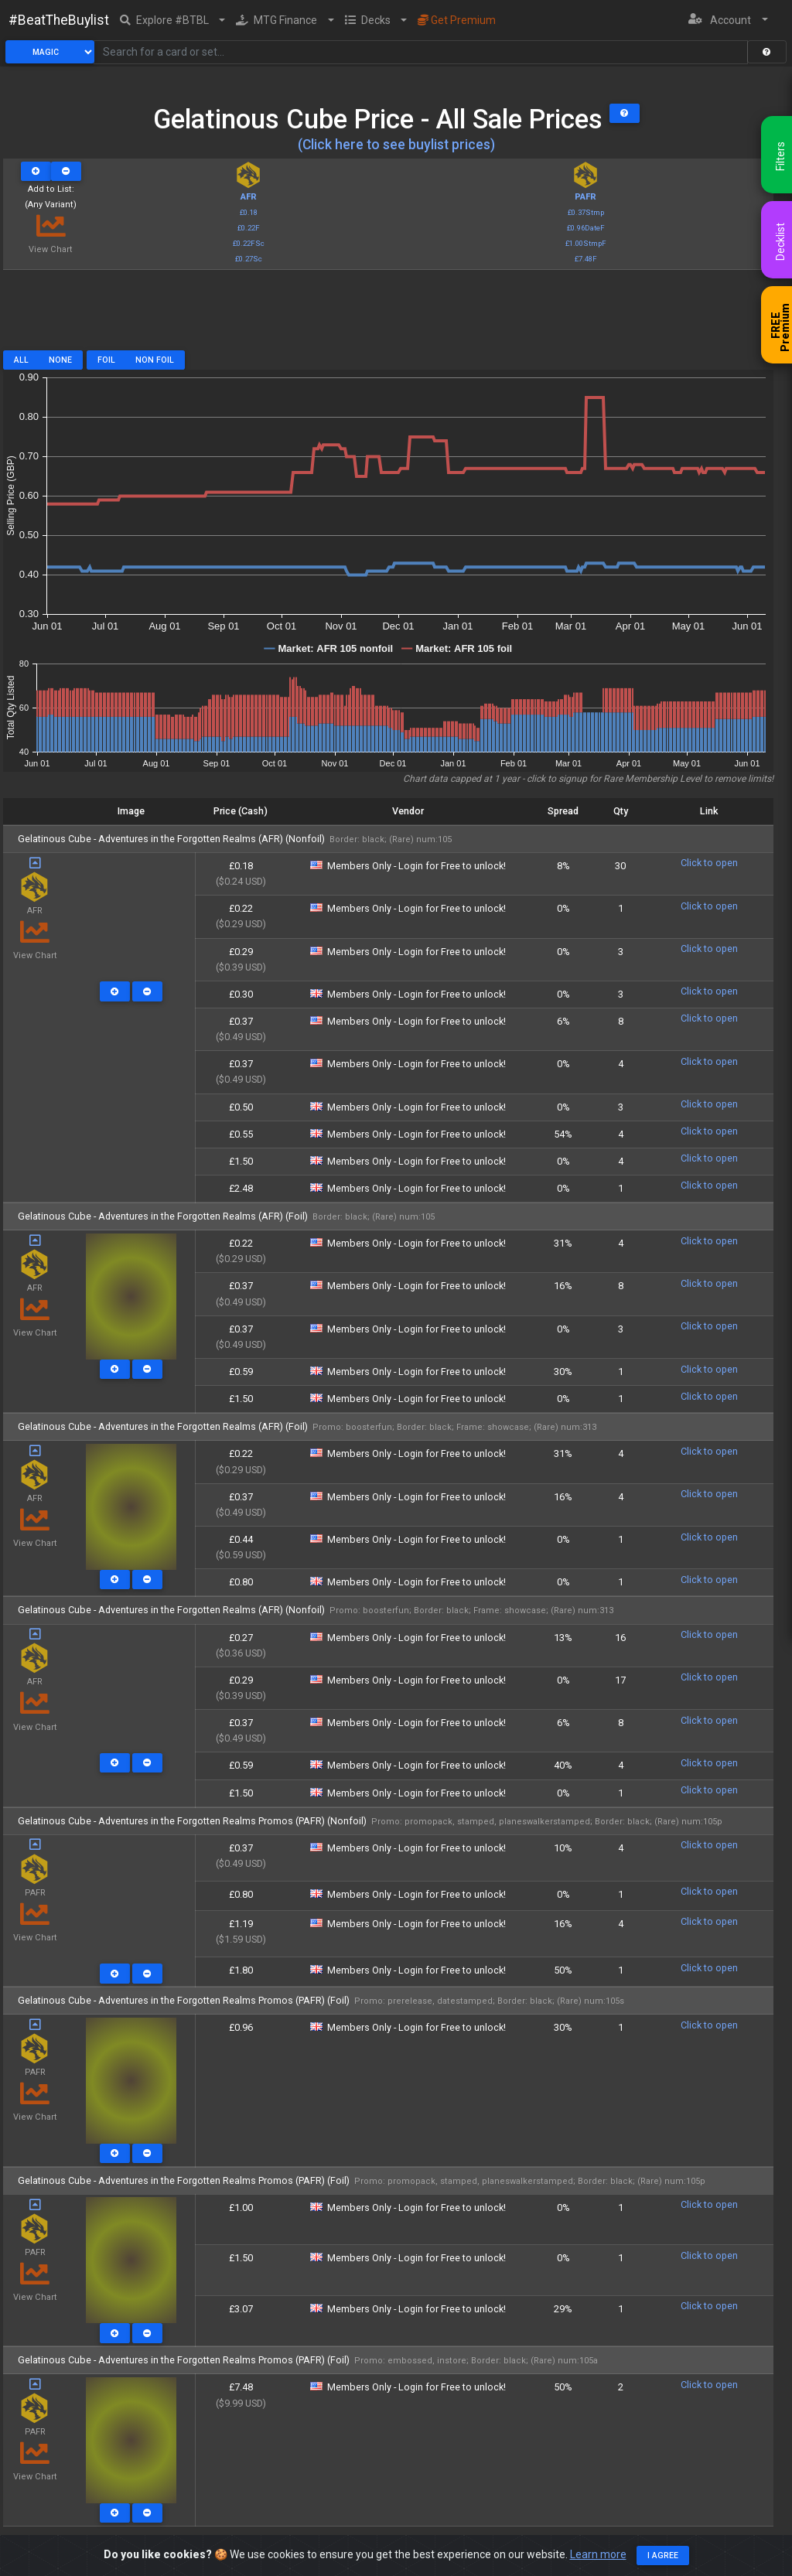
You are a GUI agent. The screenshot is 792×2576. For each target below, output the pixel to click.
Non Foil (154, 360)
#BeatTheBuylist (59, 20)
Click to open (709, 862)
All (21, 360)
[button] (172, 20)
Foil (106, 360)
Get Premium (457, 20)
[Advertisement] (388, 315)
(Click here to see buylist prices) (396, 144)
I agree (662, 2555)
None (60, 360)
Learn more (598, 2554)
